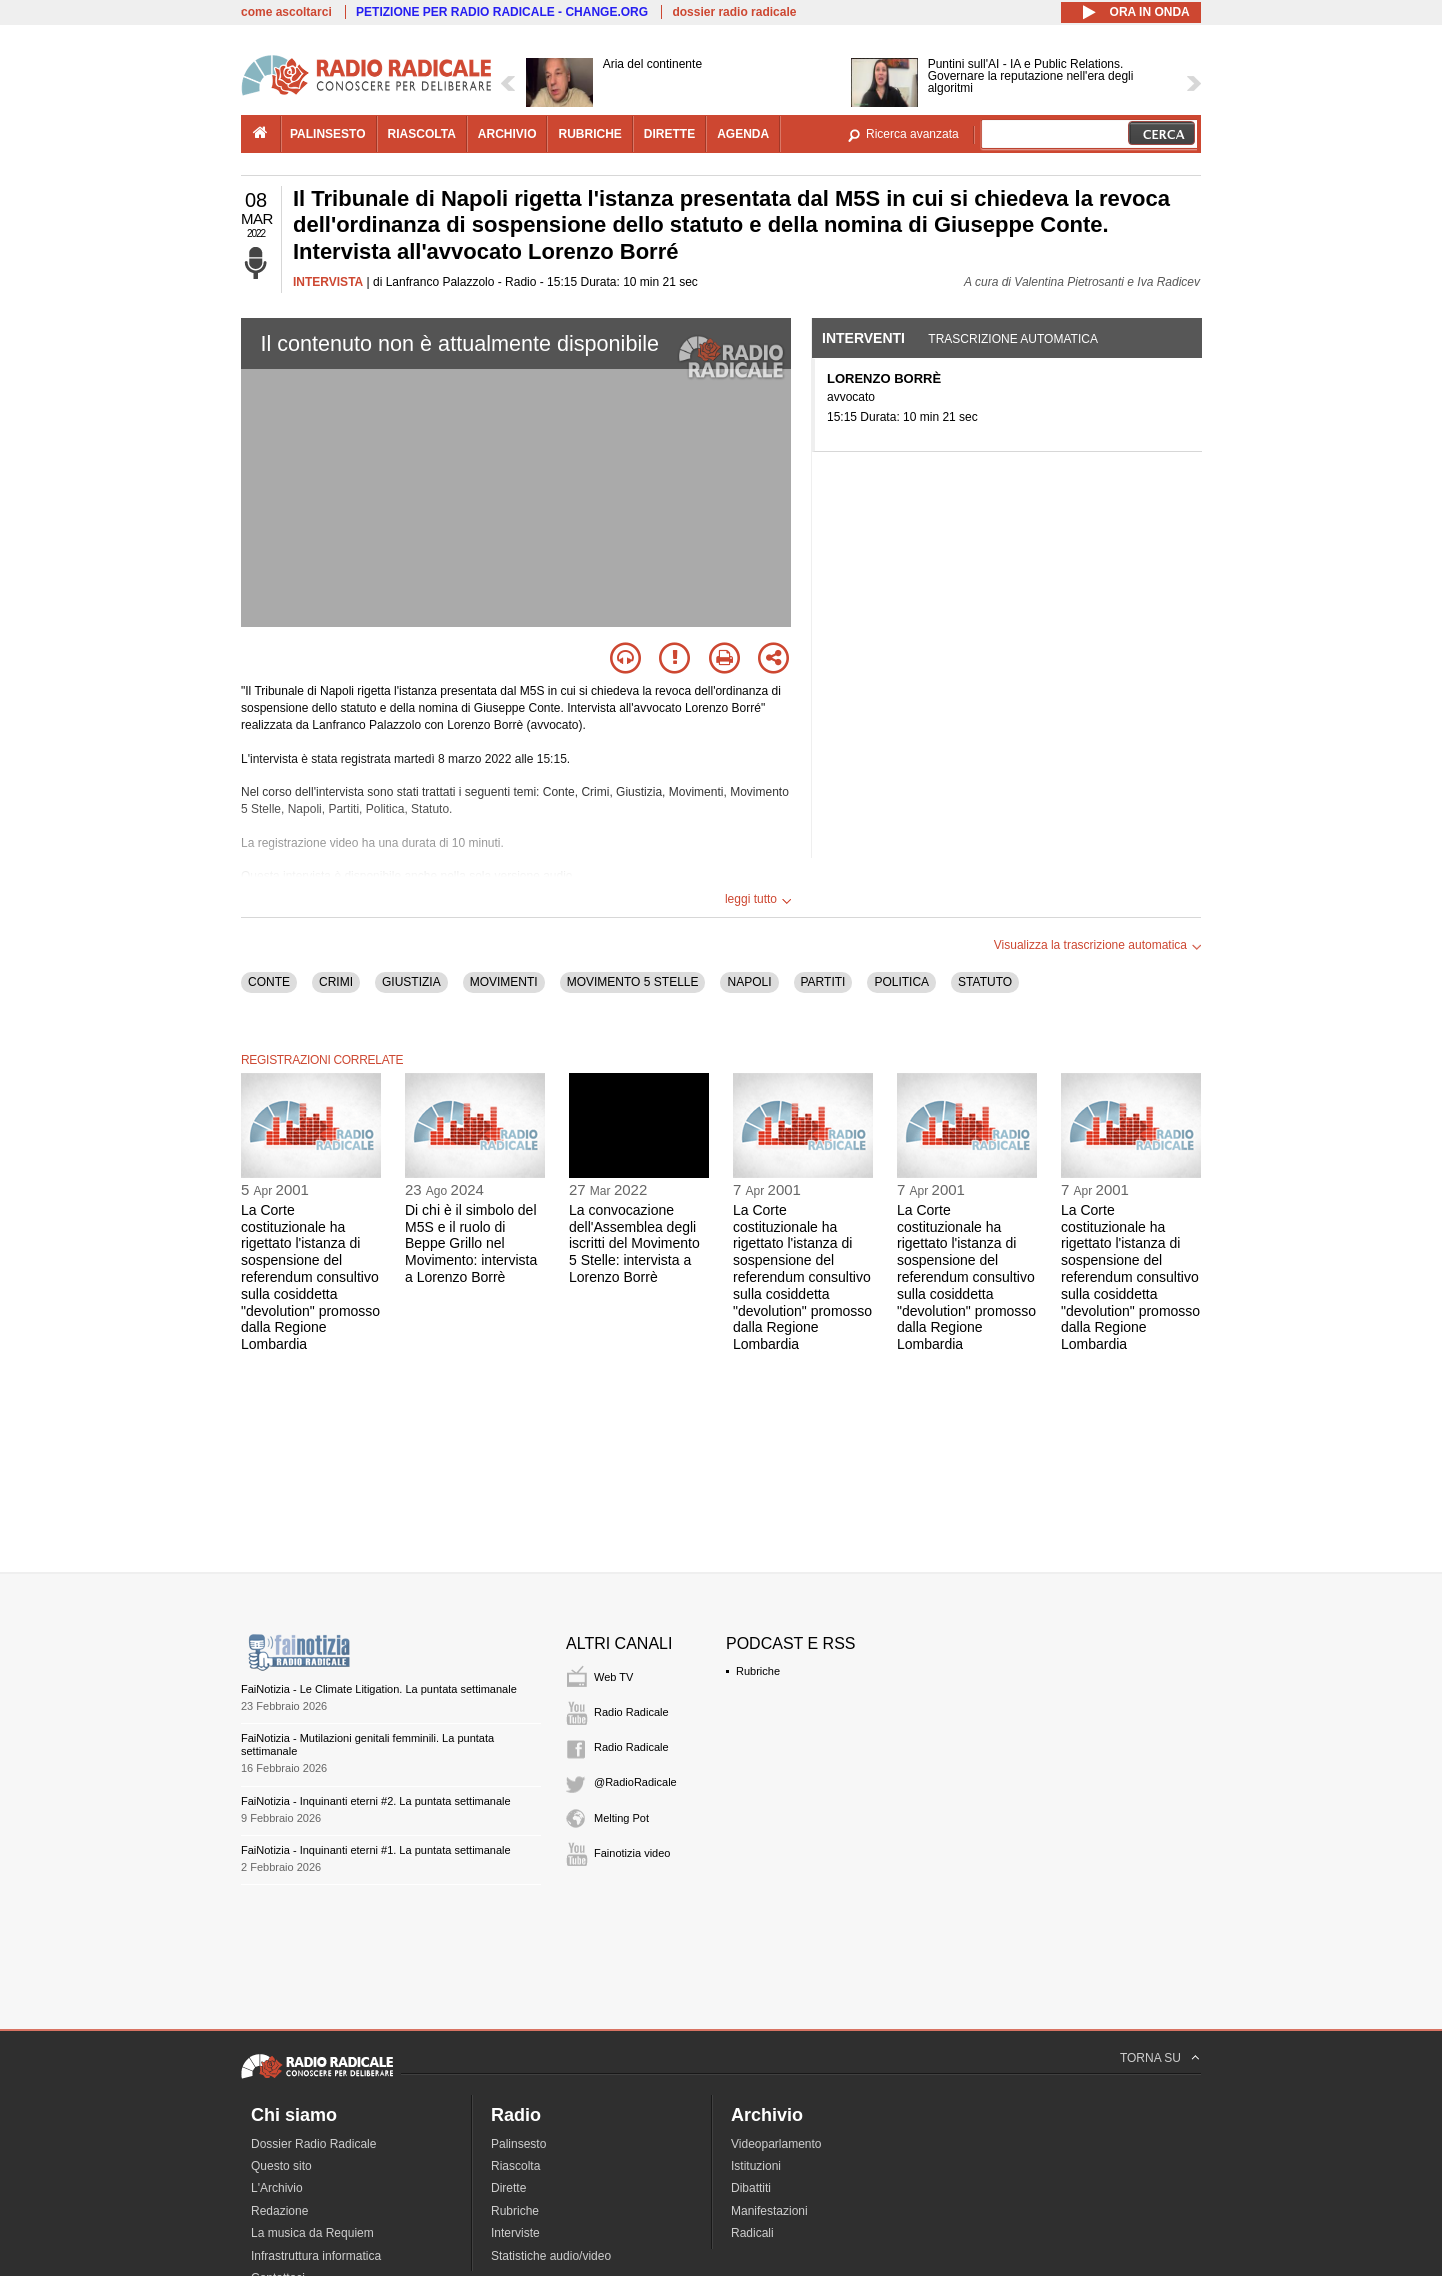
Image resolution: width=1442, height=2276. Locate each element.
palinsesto (328, 134)
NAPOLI (749, 982)
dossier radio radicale (734, 12)
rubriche (589, 134)
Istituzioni (756, 2166)
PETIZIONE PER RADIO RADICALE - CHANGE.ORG (502, 12)
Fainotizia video (632, 1853)
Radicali (752, 2233)
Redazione (279, 2211)
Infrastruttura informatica (316, 2256)
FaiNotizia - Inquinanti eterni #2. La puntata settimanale (376, 1801)
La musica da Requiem (312, 2233)
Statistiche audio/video (551, 2256)
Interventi (863, 338)
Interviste (515, 2233)
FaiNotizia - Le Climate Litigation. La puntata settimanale (379, 1689)
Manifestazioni (769, 2211)
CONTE (269, 982)
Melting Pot (621, 1818)
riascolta (422, 134)
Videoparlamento (776, 2144)
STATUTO (985, 982)
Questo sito (281, 2166)
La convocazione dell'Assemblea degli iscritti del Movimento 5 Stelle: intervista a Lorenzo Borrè (634, 1243)
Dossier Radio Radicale (313, 2144)
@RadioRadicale (635, 1782)
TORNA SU (1150, 2058)
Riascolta (515, 2166)
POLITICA (901, 982)
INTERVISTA (328, 282)
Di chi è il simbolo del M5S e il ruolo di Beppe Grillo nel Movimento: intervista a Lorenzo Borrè (471, 1243)
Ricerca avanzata (912, 134)
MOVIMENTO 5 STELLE (633, 982)
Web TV (613, 1677)
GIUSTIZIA (411, 982)
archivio (507, 134)
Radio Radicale (631, 1712)
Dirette (508, 2188)
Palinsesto (518, 2144)
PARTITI (823, 982)
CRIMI (336, 982)
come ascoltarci (286, 12)
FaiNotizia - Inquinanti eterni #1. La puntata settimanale (376, 1850)
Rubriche (758, 1671)
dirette (669, 134)
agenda (743, 134)
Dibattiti (751, 2188)
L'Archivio (277, 2188)
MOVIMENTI (504, 982)
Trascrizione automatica (1013, 339)
